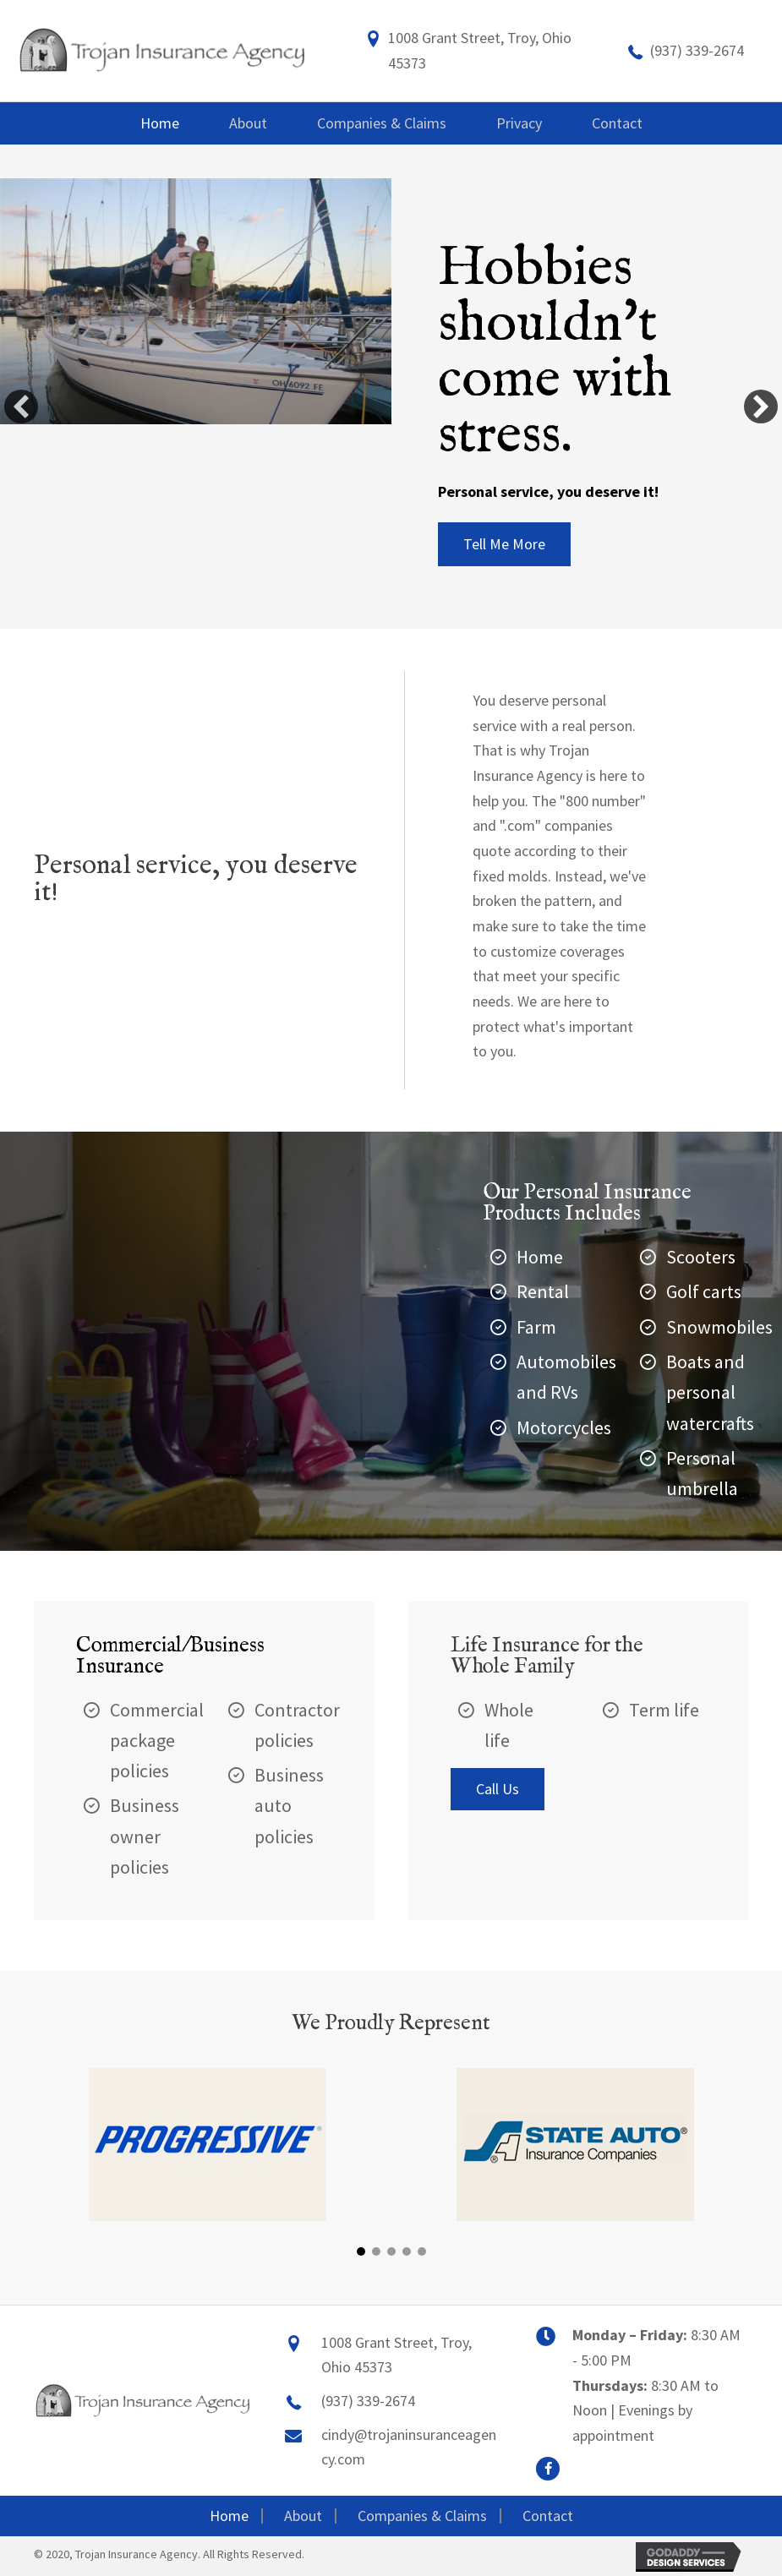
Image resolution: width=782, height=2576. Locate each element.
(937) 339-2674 (697, 50)
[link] (160, 123)
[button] (504, 544)
